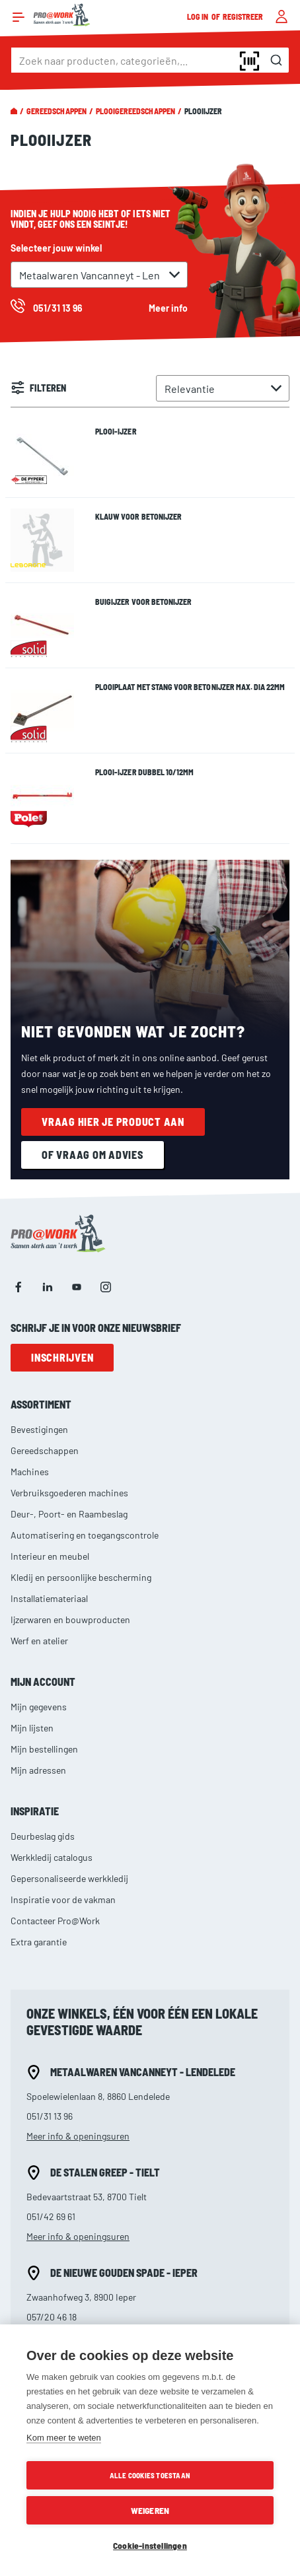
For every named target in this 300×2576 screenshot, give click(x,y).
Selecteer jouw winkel (56, 248)
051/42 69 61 (50, 2216)
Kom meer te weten (63, 2438)
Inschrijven (62, 1357)
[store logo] (62, 15)
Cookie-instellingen (150, 2545)
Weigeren (150, 2510)
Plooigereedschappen (135, 111)
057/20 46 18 (51, 2316)
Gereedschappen (56, 111)
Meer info (168, 308)
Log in (198, 16)
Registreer (243, 16)
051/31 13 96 (49, 2116)
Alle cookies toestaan (150, 2475)
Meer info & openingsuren (78, 2135)
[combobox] (150, 60)
